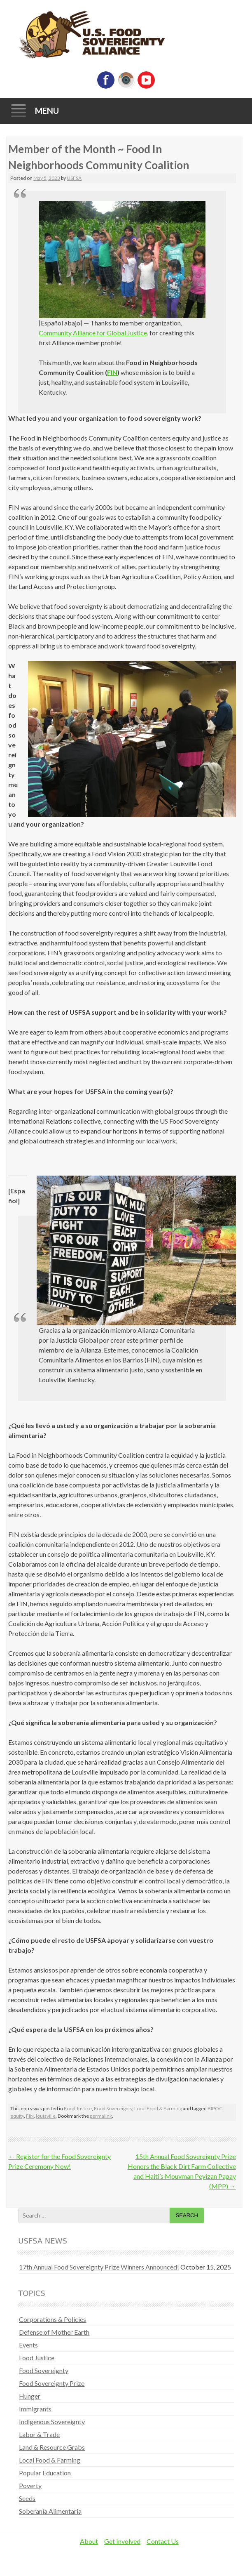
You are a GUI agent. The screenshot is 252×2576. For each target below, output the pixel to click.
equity (17, 2116)
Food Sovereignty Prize (51, 2383)
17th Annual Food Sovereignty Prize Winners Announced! (99, 2267)
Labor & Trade (39, 2434)
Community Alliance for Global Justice (93, 333)
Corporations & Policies (52, 2319)
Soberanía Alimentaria (50, 2511)
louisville (46, 2116)
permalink (101, 2116)
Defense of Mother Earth (54, 2332)
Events (28, 2345)
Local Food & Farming (158, 2108)
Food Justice (78, 2108)
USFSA (74, 178)
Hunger (29, 2396)
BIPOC (215, 2108)
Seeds (27, 2498)
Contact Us (163, 2541)
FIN (112, 372)
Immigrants (35, 2409)
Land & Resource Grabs (52, 2447)
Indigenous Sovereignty (52, 2421)
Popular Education (45, 2473)
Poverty (30, 2485)
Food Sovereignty (113, 2108)
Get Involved (122, 2541)
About (89, 2541)
